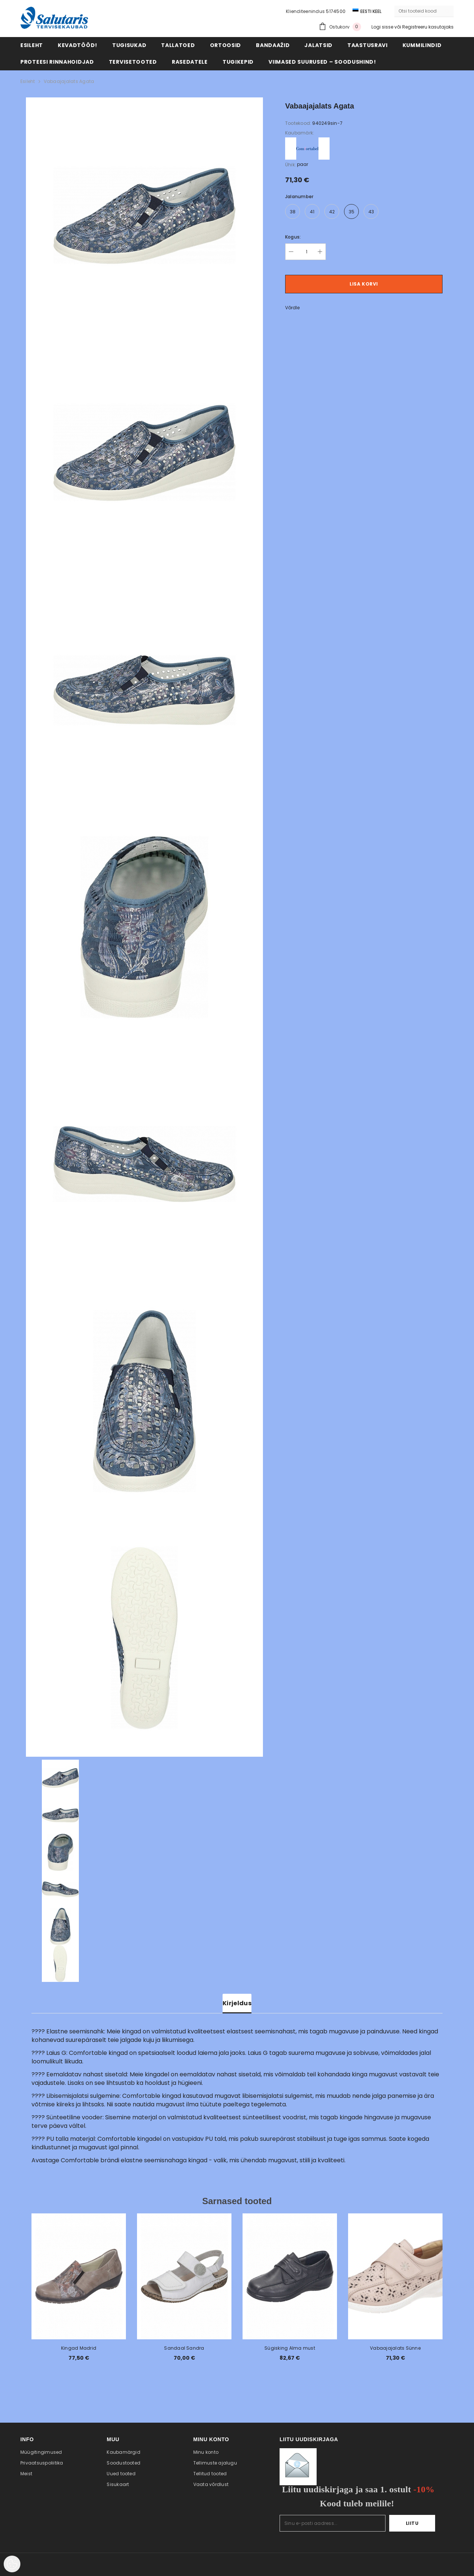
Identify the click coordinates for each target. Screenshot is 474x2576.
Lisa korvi (364, 284)
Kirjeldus (237, 2003)
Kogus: (293, 237)
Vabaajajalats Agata (69, 81)
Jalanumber (299, 196)
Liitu (412, 2523)
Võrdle (292, 307)
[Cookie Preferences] (12, 2564)
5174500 (336, 11)
